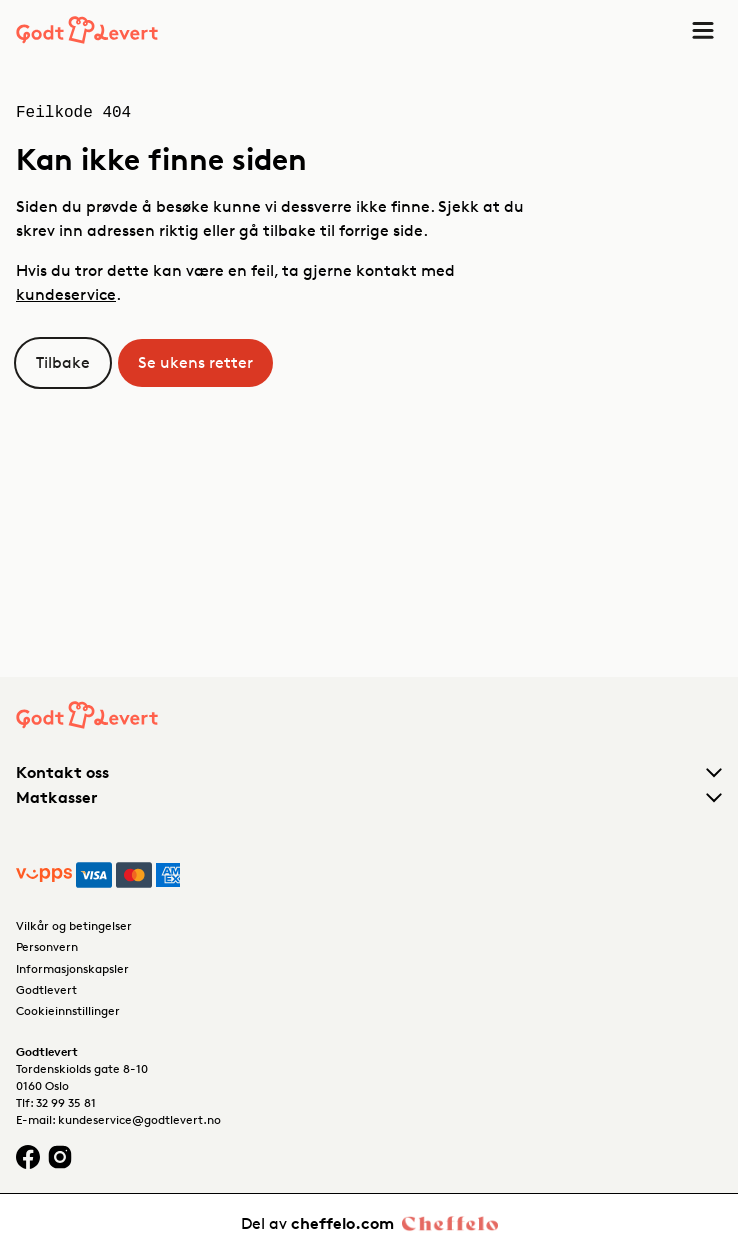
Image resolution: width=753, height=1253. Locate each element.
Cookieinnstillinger (68, 1010)
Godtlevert (46, 989)
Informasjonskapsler (72, 968)
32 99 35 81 (66, 1102)
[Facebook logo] (28, 1156)
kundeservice (66, 294)
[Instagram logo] (60, 1156)
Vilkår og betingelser (74, 925)
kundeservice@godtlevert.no (139, 1119)
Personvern (47, 946)
